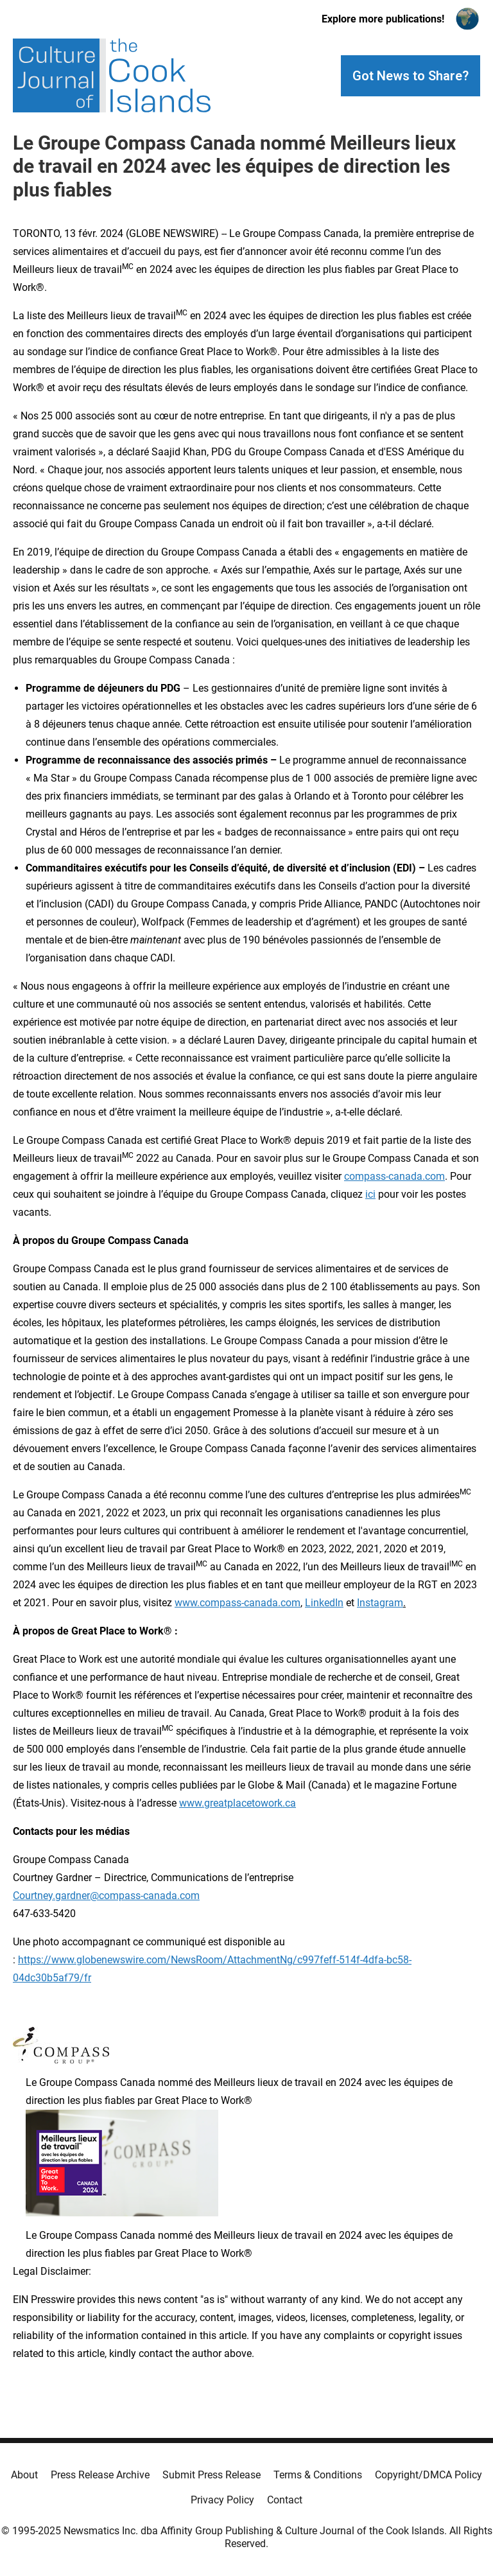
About (24, 2475)
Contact (284, 2500)
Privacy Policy (222, 2500)
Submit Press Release (211, 2475)
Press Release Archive (100, 2475)
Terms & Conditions (317, 2475)
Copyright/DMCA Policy (428, 2475)
